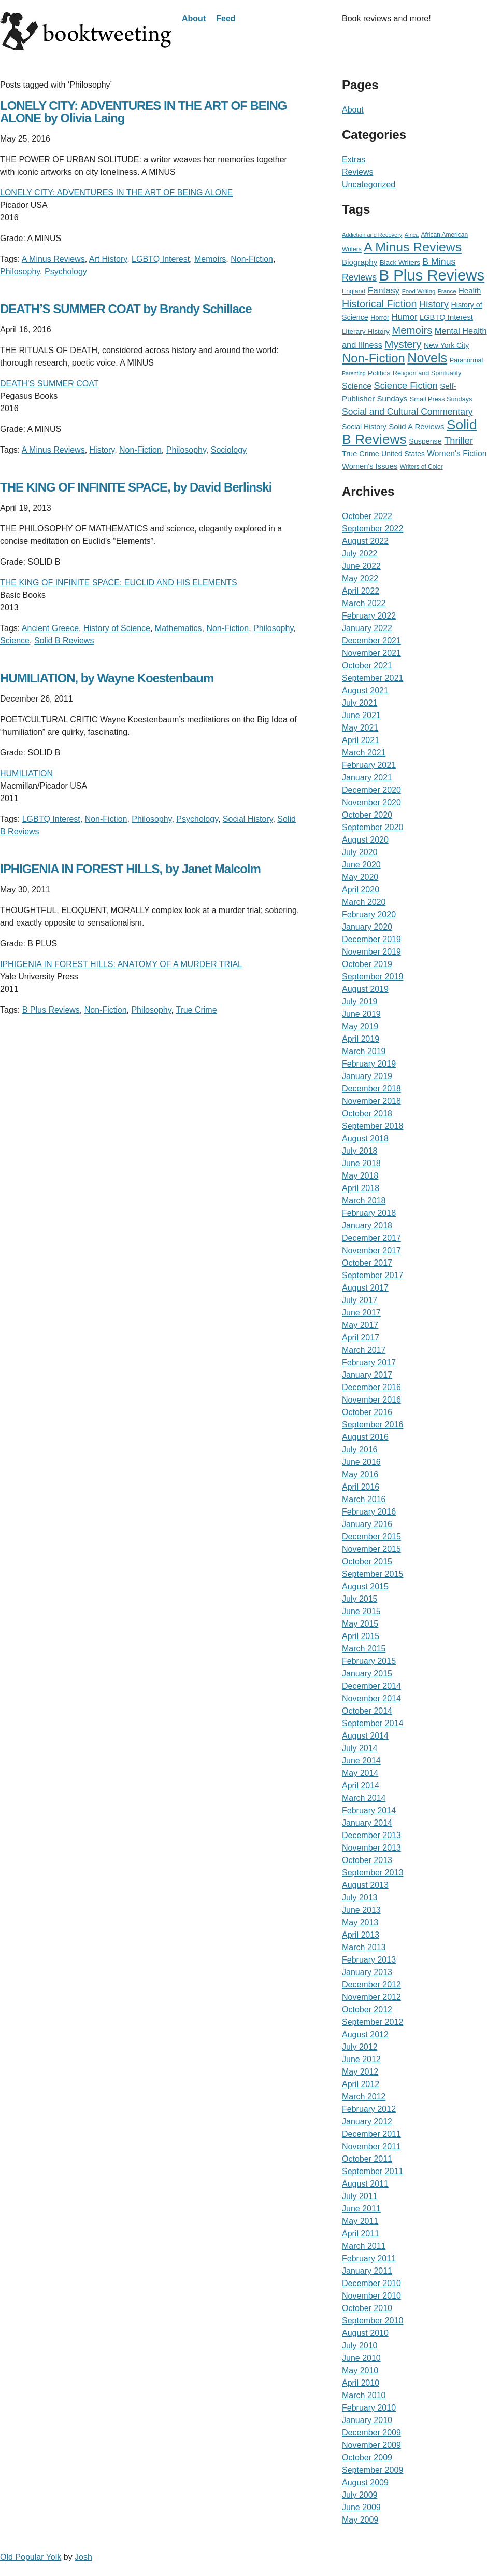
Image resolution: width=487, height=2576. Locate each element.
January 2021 (367, 777)
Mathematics (178, 628)
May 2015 (360, 1623)
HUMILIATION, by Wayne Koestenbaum (106, 678)
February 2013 (369, 1959)
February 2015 (369, 1661)
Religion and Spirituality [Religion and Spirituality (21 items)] (427, 373)
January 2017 (367, 1374)
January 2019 (367, 1076)
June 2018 (361, 1163)
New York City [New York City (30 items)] (446, 345)
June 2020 (361, 864)
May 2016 (360, 1474)
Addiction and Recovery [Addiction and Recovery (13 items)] (372, 235)
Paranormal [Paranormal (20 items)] (466, 360)
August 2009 (365, 2482)
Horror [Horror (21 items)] (379, 317)
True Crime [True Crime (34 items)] (360, 454)
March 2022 (364, 603)
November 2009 (371, 2445)
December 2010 (371, 2283)
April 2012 (360, 2084)
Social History (248, 819)
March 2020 (364, 902)
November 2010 (371, 2295)
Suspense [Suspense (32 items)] (425, 441)
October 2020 (367, 814)
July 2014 (360, 1748)
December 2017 (371, 1238)
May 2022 (360, 578)
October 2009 (367, 2457)
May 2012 (360, 2071)
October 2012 (367, 2009)
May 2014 (360, 1773)
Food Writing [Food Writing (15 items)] (419, 291)
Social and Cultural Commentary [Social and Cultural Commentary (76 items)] (407, 412)
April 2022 (360, 590)
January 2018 (367, 1225)
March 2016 (364, 1499)
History (102, 449)
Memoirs (210, 259)
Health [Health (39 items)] (470, 290)
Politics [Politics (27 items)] (379, 373)
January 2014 (367, 1822)
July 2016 (360, 1449)
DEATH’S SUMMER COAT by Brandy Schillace (126, 309)
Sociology (229, 449)
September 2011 (372, 2171)
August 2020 (365, 839)
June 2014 (361, 1760)
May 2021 (360, 727)
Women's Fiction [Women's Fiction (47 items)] (456, 453)
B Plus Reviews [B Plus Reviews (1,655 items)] (431, 275)
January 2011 (367, 2270)
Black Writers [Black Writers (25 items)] (400, 263)
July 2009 (360, 2494)
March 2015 (364, 1648)
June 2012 (361, 2059)
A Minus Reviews (53, 259)
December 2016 (371, 1387)
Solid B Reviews (64, 640)
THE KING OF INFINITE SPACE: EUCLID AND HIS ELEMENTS (118, 582)
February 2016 (369, 1511)
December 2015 (371, 1536)
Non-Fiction (252, 259)
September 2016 (372, 1424)
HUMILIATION (26, 773)
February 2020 (369, 914)
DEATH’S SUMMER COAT (49, 383)
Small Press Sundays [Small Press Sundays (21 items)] (441, 399)
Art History (108, 259)
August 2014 (365, 1735)
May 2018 (360, 1175)
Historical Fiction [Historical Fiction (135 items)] (379, 304)
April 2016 (360, 1486)
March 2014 (364, 1798)
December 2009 (371, 2432)
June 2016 (361, 1462)
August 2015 (365, 1586)
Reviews (357, 171)
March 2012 (364, 2096)
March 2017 (364, 1350)
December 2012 (371, 1984)
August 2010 (365, 2333)
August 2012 (365, 2034)
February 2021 (369, 765)
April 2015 (360, 1636)
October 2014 (367, 1710)
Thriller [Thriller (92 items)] (458, 440)
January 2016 (367, 1524)
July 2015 (360, 1598)
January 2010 (367, 2420)
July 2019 (360, 1001)
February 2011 (369, 2258)
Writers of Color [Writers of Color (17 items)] (421, 466)
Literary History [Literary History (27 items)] (366, 331)
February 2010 (369, 2407)
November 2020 (371, 802)
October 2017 (367, 1262)
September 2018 (372, 1126)
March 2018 (364, 1200)
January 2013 (367, 1972)
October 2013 (367, 1860)
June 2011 (361, 2208)
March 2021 (364, 752)
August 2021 (365, 690)
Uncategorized (368, 184)
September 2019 (372, 976)
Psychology (66, 271)
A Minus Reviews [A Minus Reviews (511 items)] (413, 247)
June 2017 (361, 1312)
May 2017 (360, 1325)
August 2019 (365, 989)
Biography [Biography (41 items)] (359, 262)
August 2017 (365, 1287)
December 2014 (371, 1686)
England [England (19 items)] (353, 291)
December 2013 (371, 1835)
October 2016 (367, 1412)
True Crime (196, 1009)
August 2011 (365, 2183)
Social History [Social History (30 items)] (364, 427)
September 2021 (372, 678)
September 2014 (372, 1723)
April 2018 (360, 1188)
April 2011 (360, 2233)
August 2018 (365, 1138)
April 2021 (360, 740)
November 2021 (371, 653)
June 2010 (361, 2358)
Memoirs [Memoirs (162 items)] (412, 330)
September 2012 (372, 2022)
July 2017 (360, 1300)
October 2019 (367, 964)
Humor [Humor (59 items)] (405, 317)
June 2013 (361, 1910)
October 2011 (367, 2158)
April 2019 (360, 1038)
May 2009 (360, 2519)
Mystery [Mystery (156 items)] (402, 344)
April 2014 (360, 1785)
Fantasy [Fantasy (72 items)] (384, 290)
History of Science (116, 628)
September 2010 (372, 2320)
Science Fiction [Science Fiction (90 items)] (406, 386)
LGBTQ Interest (161, 259)
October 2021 (367, 665)
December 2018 (371, 1088)
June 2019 (361, 1014)
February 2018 (369, 1213)
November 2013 (371, 1847)
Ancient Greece (50, 628)
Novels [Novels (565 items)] (427, 358)
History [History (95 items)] (434, 304)
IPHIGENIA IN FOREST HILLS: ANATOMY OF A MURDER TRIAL (121, 964)
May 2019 (360, 1026)
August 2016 (365, 1437)
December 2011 (371, 2134)
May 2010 (360, 2370)
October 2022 (367, 516)
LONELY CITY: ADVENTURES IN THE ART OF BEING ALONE (116, 192)
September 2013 (372, 1872)
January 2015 (367, 1673)
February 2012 (369, 2109)
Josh (83, 2557)
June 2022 (361, 566)
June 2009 (361, 2507)
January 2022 (367, 628)
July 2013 (360, 1897)
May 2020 (360, 877)
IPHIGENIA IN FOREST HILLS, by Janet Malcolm (130, 869)
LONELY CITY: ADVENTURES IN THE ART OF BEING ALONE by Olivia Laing (143, 112)
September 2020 (372, 827)
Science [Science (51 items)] (356, 385)
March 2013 (364, 1947)
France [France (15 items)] (447, 291)
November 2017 (371, 1250)
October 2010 (367, 2308)
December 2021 (371, 640)
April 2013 (360, 1934)
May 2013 (360, 1922)
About (194, 18)
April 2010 (360, 2382)
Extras (353, 159)
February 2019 (369, 1063)
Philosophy (20, 271)
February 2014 (369, 1810)
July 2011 (360, 2196)
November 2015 (371, 1549)
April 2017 (360, 1337)
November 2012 (371, 1997)
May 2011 (360, 2221)
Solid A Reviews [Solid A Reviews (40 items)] (416, 426)
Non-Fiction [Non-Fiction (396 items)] (373, 358)
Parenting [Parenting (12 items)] (354, 373)
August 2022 (365, 541)
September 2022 (372, 528)
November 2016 (371, 1399)
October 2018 (367, 1113)
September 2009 (372, 2470)
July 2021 (360, 702)
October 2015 (367, 1561)
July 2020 (360, 852)
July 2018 (360, 1150)
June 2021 (361, 715)
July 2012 (360, 2046)
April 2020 (360, 889)
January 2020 (367, 926)
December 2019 (371, 939)
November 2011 (371, 2146)
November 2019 (371, 951)
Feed (225, 18)
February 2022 (369, 615)
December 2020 (371, 790)
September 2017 (372, 1275)
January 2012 (367, 2121)
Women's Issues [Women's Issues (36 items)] (369, 466)
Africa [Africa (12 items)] (412, 235)
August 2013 (365, 1885)
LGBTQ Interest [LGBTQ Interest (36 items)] (446, 317)
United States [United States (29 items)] (403, 454)
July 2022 (360, 553)
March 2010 (364, 2395)
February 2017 (369, 1362)
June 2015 (361, 1611)
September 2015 (372, 1574)
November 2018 (371, 1101)
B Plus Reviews (51, 1009)
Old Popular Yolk (30, 2557)
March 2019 (364, 1051)
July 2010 (360, 2345)
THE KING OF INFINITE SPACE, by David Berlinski (135, 487)
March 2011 (364, 2246)
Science (15, 640)
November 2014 (371, 1698)
